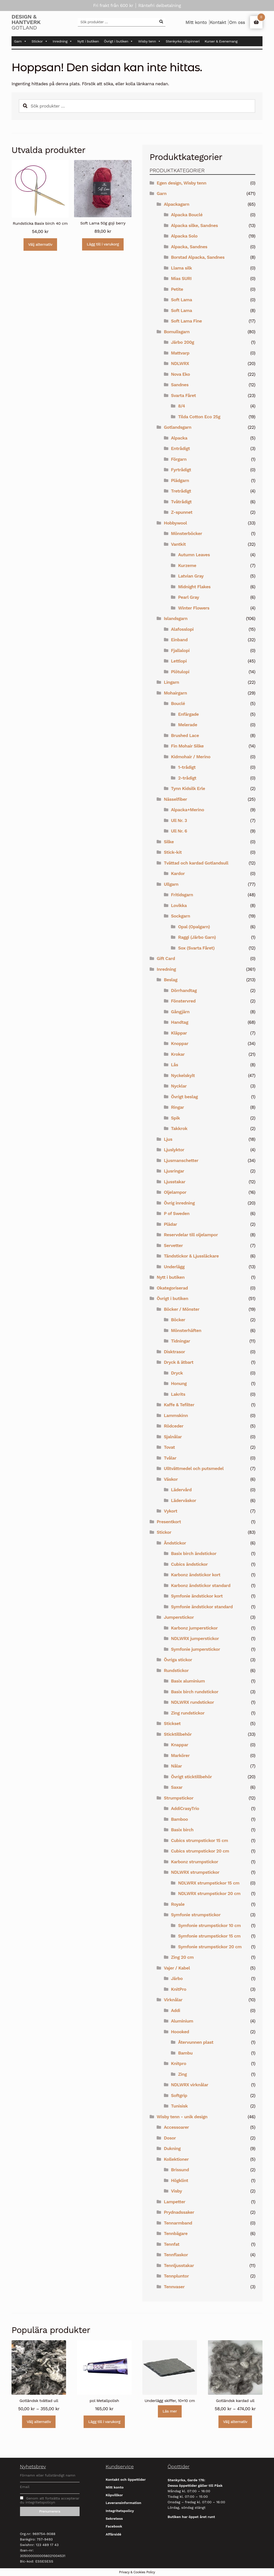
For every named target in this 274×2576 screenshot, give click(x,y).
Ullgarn (171, 884)
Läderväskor (183, 1500)
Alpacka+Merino (187, 809)
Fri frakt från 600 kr (113, 5)
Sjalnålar (173, 1436)
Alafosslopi (182, 629)
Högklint (179, 2180)
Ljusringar (174, 1171)
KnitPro (178, 1989)
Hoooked (180, 2031)
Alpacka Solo (184, 236)
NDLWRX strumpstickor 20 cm (209, 1893)
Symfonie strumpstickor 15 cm (209, 1936)
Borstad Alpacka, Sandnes (197, 257)
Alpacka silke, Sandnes (194, 225)
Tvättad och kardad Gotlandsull (196, 863)
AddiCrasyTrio (185, 1808)
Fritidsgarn (182, 894)
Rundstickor (176, 1670)
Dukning (172, 2148)
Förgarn (178, 459)
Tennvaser (174, 2286)
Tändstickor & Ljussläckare (191, 1256)
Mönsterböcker (186, 533)
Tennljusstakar (179, 2265)
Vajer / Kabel (177, 1968)
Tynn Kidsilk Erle (188, 788)
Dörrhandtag (184, 990)
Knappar (179, 1744)
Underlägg (174, 1266)
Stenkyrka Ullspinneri (182, 41)
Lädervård (181, 1489)
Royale (177, 1904)
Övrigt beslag (184, 1096)
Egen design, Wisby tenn (181, 183)
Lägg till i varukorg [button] (103, 244)
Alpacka (179, 438)
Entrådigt (180, 448)
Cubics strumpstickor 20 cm (200, 1851)
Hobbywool (175, 523)
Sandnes (179, 384)
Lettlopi (179, 661)
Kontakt (218, 22)
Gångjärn (180, 1011)
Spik (175, 1118)
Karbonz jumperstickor (194, 1628)
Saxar (176, 1787)
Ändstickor (175, 1543)
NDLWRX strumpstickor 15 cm (208, 1883)
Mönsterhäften (186, 1330)
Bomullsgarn (177, 331)
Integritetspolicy (120, 2511)
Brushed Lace (185, 735)
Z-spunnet (181, 512)
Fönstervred (183, 1001)
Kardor (178, 873)
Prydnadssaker (179, 2212)
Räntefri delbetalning (159, 5)
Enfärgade (188, 714)
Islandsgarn (175, 618)
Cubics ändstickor (189, 1564)
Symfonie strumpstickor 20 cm (210, 1946)
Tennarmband (178, 2223)
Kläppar (179, 1033)
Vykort (170, 1511)
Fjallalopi (180, 650)
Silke (169, 841)
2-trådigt (187, 778)
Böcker (178, 1319)
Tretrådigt (181, 491)
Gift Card (166, 958)
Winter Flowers (193, 608)
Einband (179, 639)
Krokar (178, 1054)
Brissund (180, 2169)
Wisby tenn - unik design (182, 2116)
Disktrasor (174, 1351)
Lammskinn (176, 1415)
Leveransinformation (123, 2503)
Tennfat (171, 2244)
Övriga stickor (178, 1659)
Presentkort (169, 1521)
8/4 (181, 406)
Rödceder (173, 1426)
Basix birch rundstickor (194, 1691)
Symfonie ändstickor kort (197, 1596)
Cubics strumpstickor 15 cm (199, 1840)
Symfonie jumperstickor (195, 1649)
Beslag (170, 979)
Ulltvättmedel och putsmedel (194, 1468)
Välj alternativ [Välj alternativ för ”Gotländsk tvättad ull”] (39, 2422)
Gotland (27, 22)
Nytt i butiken (88, 41)
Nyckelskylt (183, 1075)
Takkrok (179, 1128)
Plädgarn (180, 480)
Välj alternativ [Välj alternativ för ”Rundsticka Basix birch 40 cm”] (40, 244)
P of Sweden (176, 1213)
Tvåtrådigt (181, 501)
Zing (182, 2074)
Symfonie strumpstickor (195, 1914)
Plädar (170, 1224)
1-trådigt (187, 767)
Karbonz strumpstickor (194, 1861)
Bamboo (179, 1819)
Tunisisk (179, 2106)
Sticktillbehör (178, 1734)
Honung (179, 1383)
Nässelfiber (175, 799)
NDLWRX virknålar (189, 2084)
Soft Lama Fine (186, 321)
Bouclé (178, 703)
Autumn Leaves (194, 554)
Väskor (171, 1479)
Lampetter (174, 2201)
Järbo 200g (182, 342)
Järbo (177, 1978)
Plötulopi (180, 671)
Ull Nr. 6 (179, 831)
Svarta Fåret (183, 395)
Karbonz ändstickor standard (200, 1585)
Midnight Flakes (194, 586)
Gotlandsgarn (177, 427)
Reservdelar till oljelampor (191, 1234)
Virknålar (173, 1999)
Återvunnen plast (195, 2042)
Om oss (237, 22)
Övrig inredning (179, 1203)
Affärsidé (113, 2534)
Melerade (187, 724)
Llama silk (181, 268)
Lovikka (179, 905)
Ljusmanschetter (181, 1160)
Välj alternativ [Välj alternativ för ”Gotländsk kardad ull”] (235, 2422)
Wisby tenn (149, 41)
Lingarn (171, 682)
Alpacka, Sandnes (189, 246)
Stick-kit (173, 852)
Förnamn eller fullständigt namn (48, 2475)
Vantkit (178, 544)
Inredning (62, 41)
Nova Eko (180, 374)
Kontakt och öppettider (126, 2480)
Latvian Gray (191, 576)
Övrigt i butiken (118, 41)
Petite (177, 289)
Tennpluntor (176, 2276)
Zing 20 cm (182, 1957)
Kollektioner (176, 2159)
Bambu (185, 2053)
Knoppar (179, 1043)
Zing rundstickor (187, 1713)
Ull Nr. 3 (179, 820)
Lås (174, 1064)
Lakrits (178, 1394)
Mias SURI (181, 278)
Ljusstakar (174, 1181)
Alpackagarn (176, 204)
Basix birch (182, 1829)
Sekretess (114, 2518)
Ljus (168, 1139)
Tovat (169, 1447)
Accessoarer (176, 2127)
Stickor (40, 41)
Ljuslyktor (174, 1149)
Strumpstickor (178, 1798)
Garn (20, 41)
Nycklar (179, 1086)
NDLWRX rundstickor (192, 1702)
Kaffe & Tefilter (179, 1404)
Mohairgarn (175, 693)
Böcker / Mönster (181, 1309)
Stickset (172, 1723)
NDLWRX (180, 363)
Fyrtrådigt (181, 469)
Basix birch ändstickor (193, 1553)
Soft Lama (181, 299)
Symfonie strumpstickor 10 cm (209, 1925)
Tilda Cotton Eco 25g (199, 416)
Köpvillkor (114, 2495)
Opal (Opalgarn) (194, 926)
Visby (176, 2191)
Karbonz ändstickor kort (195, 1574)
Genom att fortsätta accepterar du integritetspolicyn (49, 2500)
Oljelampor (175, 1192)
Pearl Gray (188, 597)
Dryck (177, 1373)
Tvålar (170, 1458)
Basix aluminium (188, 1681)
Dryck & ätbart (178, 1362)
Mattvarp (180, 353)
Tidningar (180, 1341)
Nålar (176, 1766)
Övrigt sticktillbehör (191, 1776)
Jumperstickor (179, 1617)
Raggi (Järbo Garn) (197, 937)
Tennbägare (176, 2233)
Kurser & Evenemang (221, 41)
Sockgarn (180, 916)
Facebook (114, 2526)
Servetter (173, 1245)
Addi (175, 2010)
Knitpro (178, 2063)
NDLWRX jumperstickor (195, 1638)
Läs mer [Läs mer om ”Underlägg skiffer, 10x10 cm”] (170, 2411)
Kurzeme (187, 565)
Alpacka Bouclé (186, 214)
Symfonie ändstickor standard (202, 1606)
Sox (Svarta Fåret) (196, 948)
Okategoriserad (172, 1288)
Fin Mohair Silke (187, 746)
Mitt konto (196, 22)
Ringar (177, 1107)
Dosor (170, 2138)
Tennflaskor (176, 2254)
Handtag (179, 1022)
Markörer (180, 1755)
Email (25, 2487)
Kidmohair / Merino (190, 756)
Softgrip (179, 2095)
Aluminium (182, 2021)
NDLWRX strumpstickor (195, 1872)
